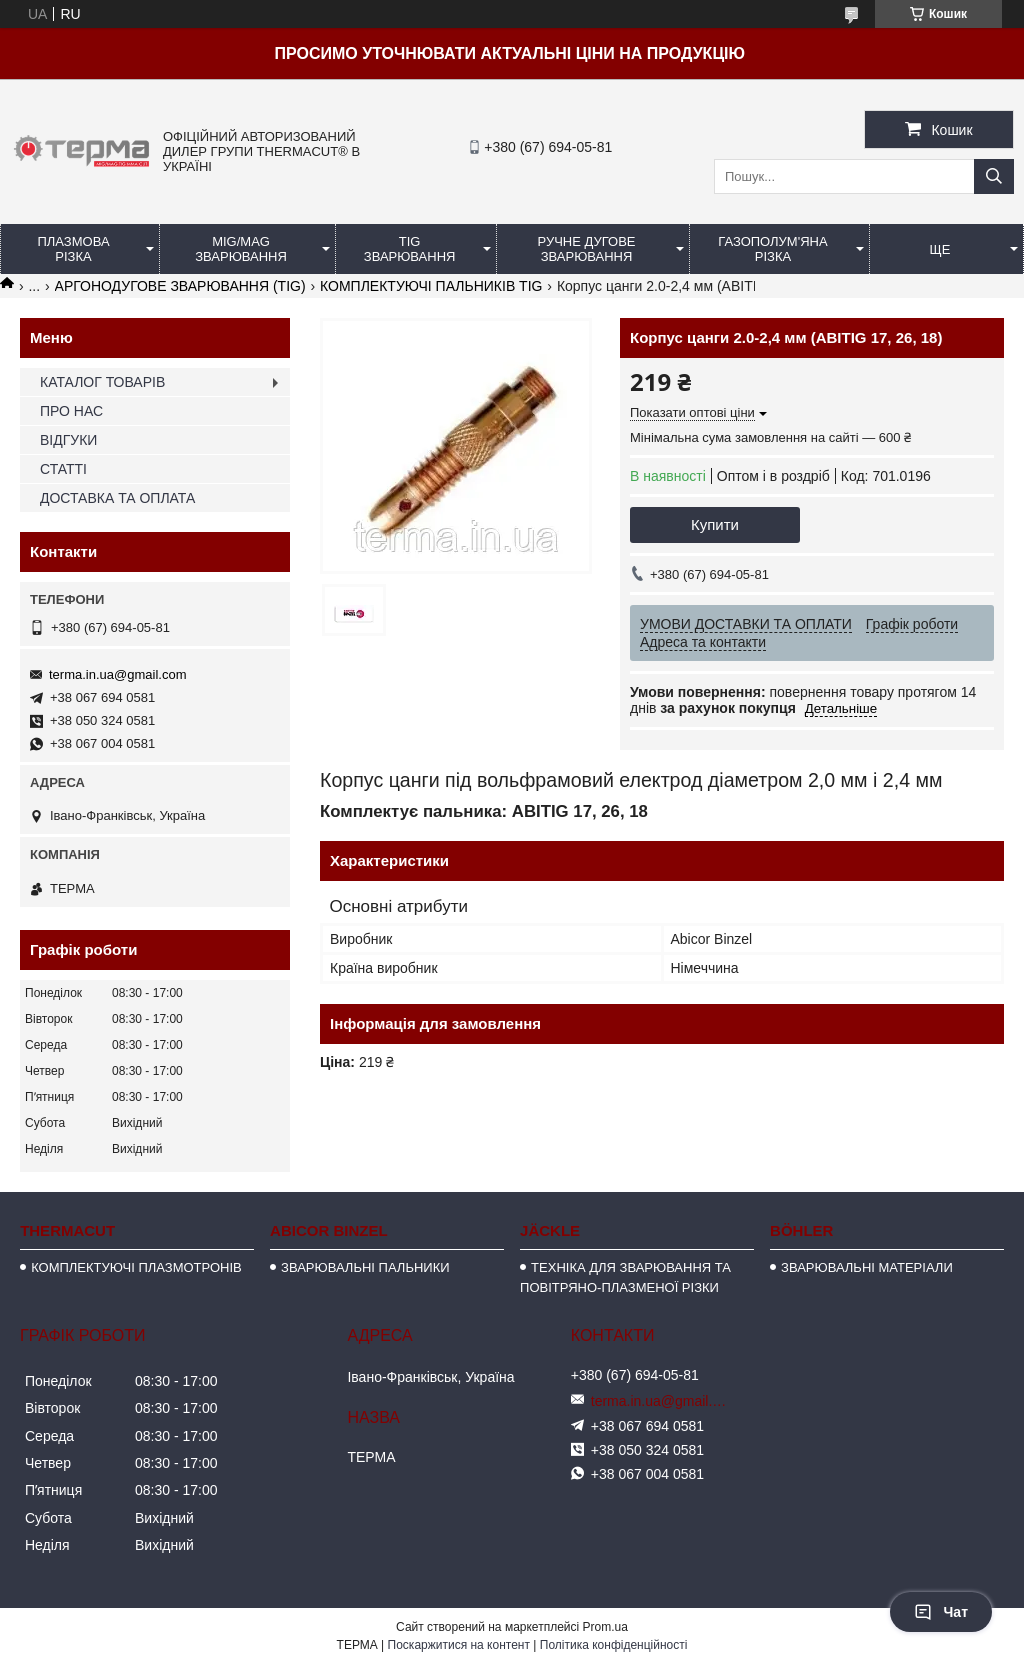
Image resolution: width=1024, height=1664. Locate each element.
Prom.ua (605, 1627)
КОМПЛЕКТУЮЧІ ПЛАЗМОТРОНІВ (136, 1267)
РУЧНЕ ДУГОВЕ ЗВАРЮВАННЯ (587, 249)
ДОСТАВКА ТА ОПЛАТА (117, 498)
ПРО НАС (71, 411)
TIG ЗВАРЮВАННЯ (410, 249)
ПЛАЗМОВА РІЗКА (73, 249)
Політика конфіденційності (614, 1645)
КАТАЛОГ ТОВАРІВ (102, 382)
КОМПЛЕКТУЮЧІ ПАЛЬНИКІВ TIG (431, 286)
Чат (941, 1612)
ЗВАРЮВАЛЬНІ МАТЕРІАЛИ (867, 1267)
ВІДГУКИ (68, 440)
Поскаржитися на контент (459, 1645)
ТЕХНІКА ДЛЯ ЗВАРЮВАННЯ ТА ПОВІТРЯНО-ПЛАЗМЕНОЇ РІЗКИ (625, 1277)
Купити (715, 524)
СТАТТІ (63, 469)
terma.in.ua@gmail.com (117, 674)
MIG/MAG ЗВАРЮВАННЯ (241, 249)
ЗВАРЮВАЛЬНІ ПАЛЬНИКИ (365, 1267)
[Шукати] (994, 176)
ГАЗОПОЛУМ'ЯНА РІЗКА (772, 249)
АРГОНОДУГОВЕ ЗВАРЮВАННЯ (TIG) (180, 286)
